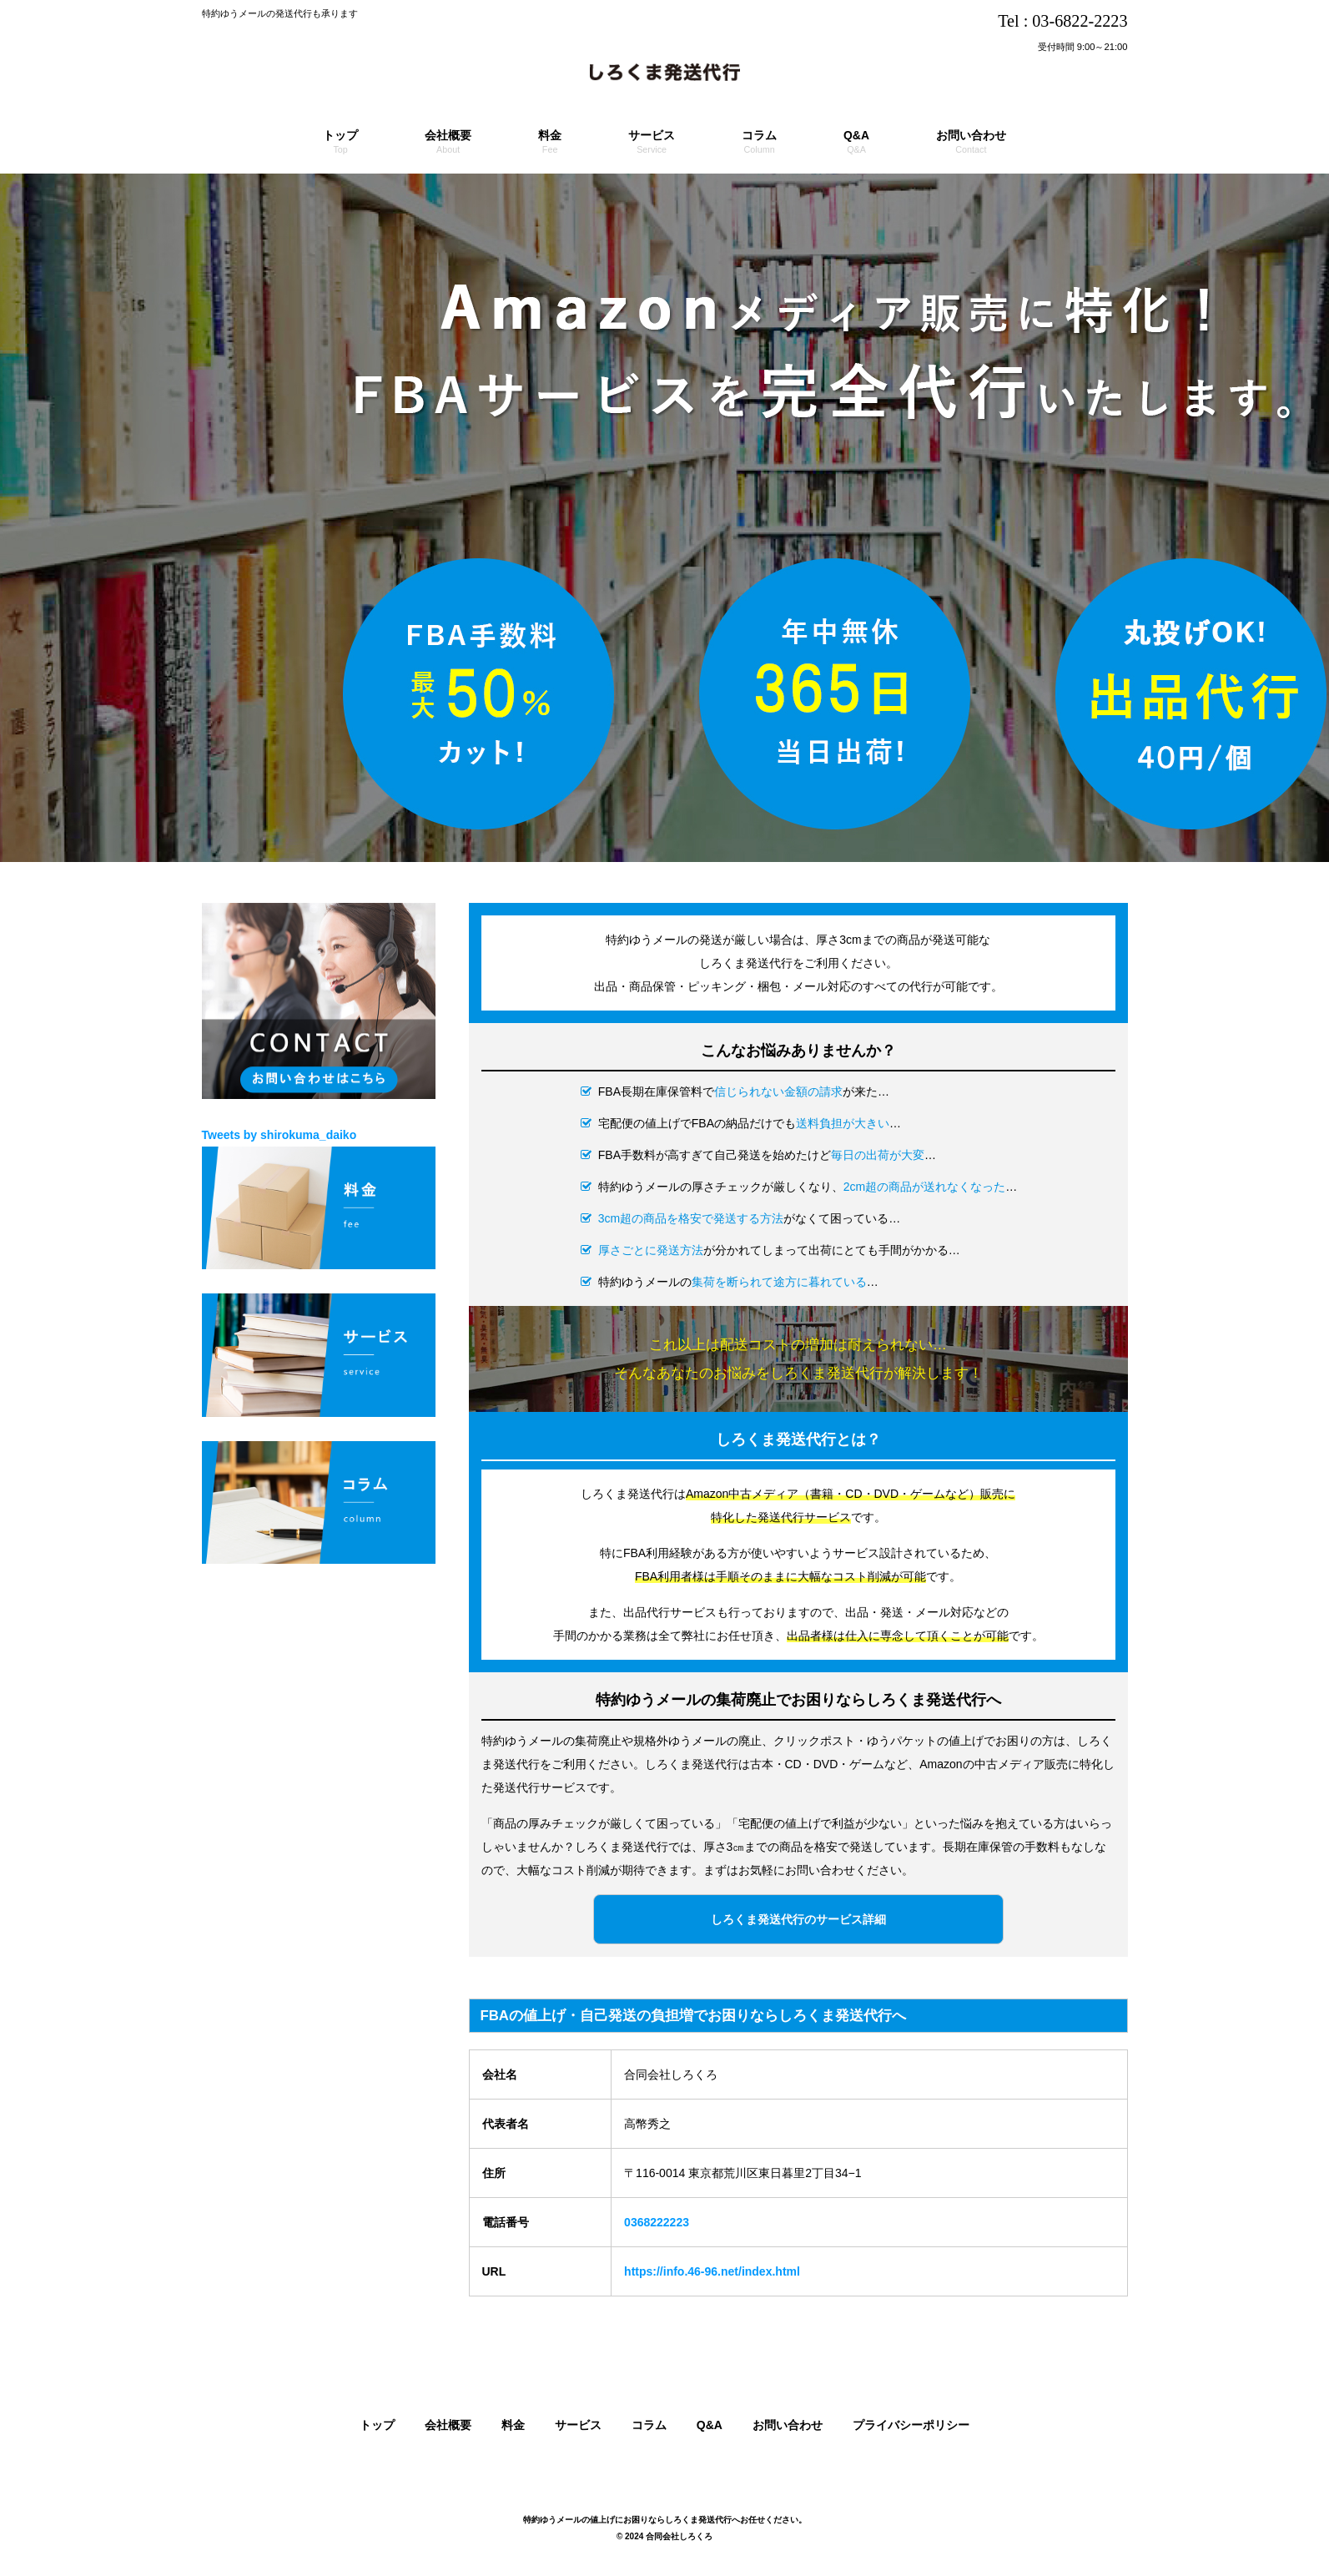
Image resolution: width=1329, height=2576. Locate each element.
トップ (377, 2425)
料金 (513, 2425)
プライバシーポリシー (911, 2425)
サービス (578, 2425)
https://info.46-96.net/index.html (712, 2271)
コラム (649, 2425)
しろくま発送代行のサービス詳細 (798, 1919)
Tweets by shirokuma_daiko (279, 1135)
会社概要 (448, 2425)
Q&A (709, 2425)
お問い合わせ (788, 2425)
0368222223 (656, 2222)
